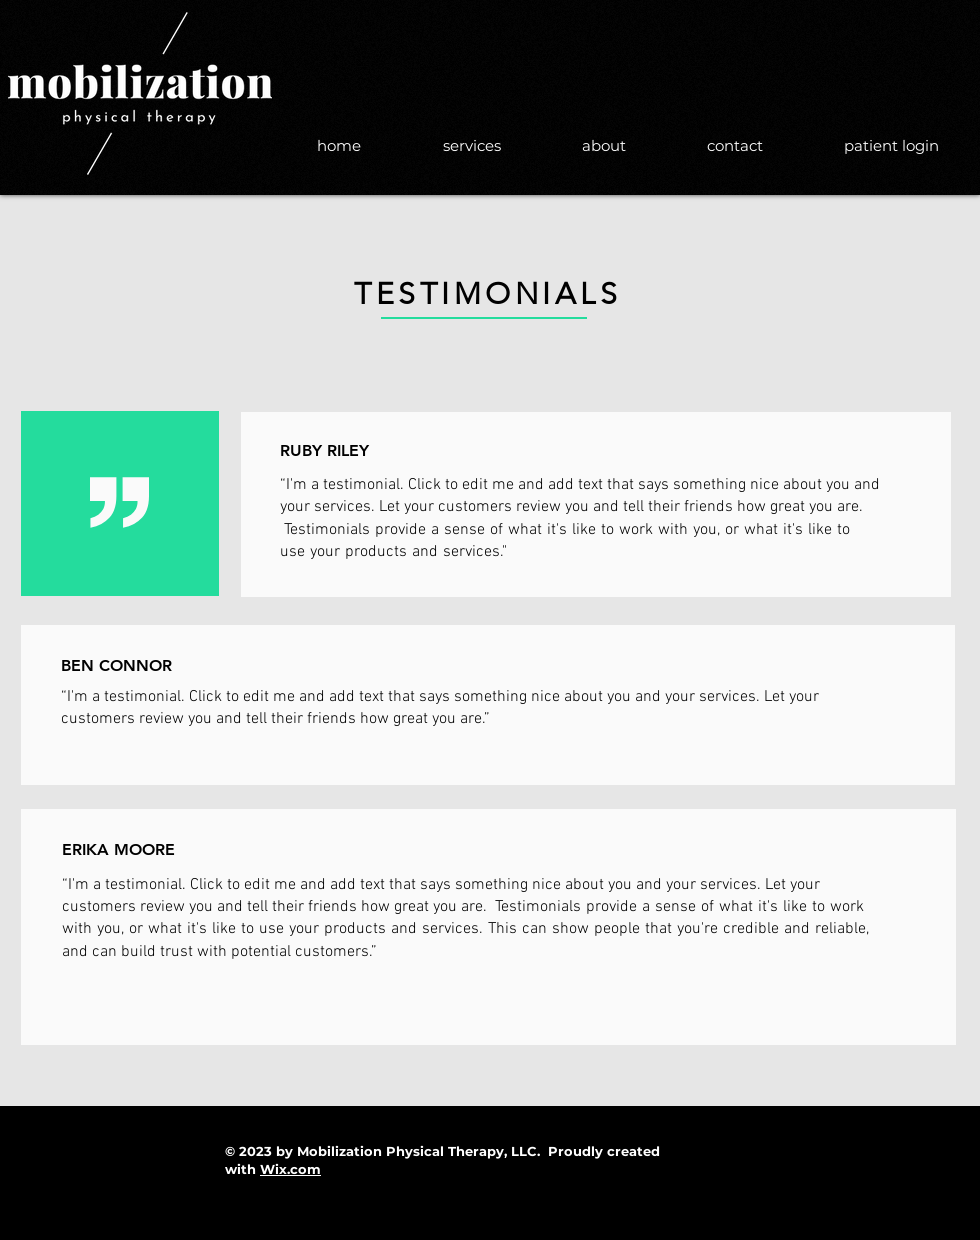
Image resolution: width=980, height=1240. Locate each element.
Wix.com (290, 1169)
